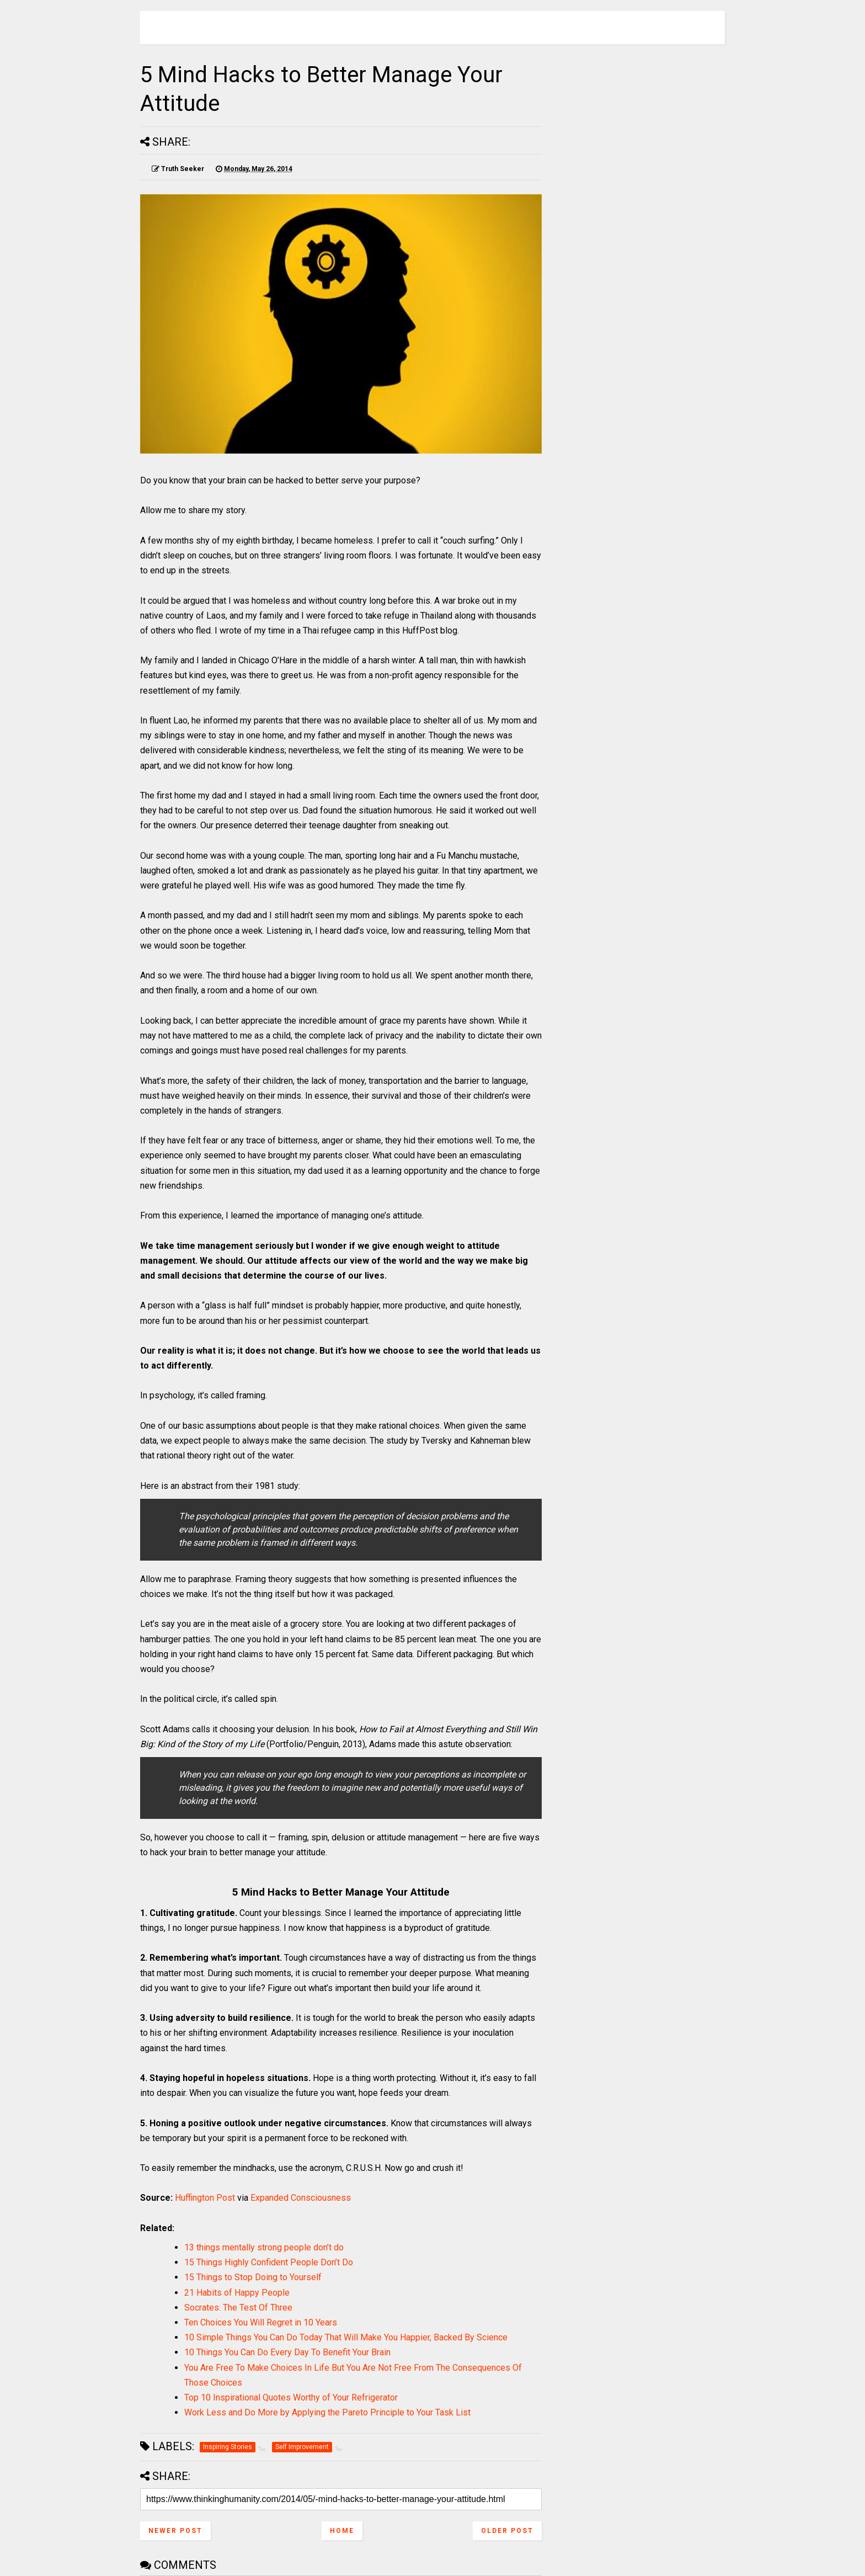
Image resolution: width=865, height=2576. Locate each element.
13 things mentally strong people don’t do (264, 2247)
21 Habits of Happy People (237, 2292)
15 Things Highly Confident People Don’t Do (268, 2262)
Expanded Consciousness (300, 2197)
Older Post (507, 2531)
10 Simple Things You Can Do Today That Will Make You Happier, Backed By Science (346, 2337)
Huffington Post (205, 2197)
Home (342, 2531)
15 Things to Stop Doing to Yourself (253, 2277)
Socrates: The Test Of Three (238, 2307)
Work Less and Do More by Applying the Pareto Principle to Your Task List (327, 2412)
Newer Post (175, 2531)
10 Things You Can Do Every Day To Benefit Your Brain (287, 2352)
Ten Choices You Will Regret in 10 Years (260, 2322)
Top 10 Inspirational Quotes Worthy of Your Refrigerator (291, 2397)
